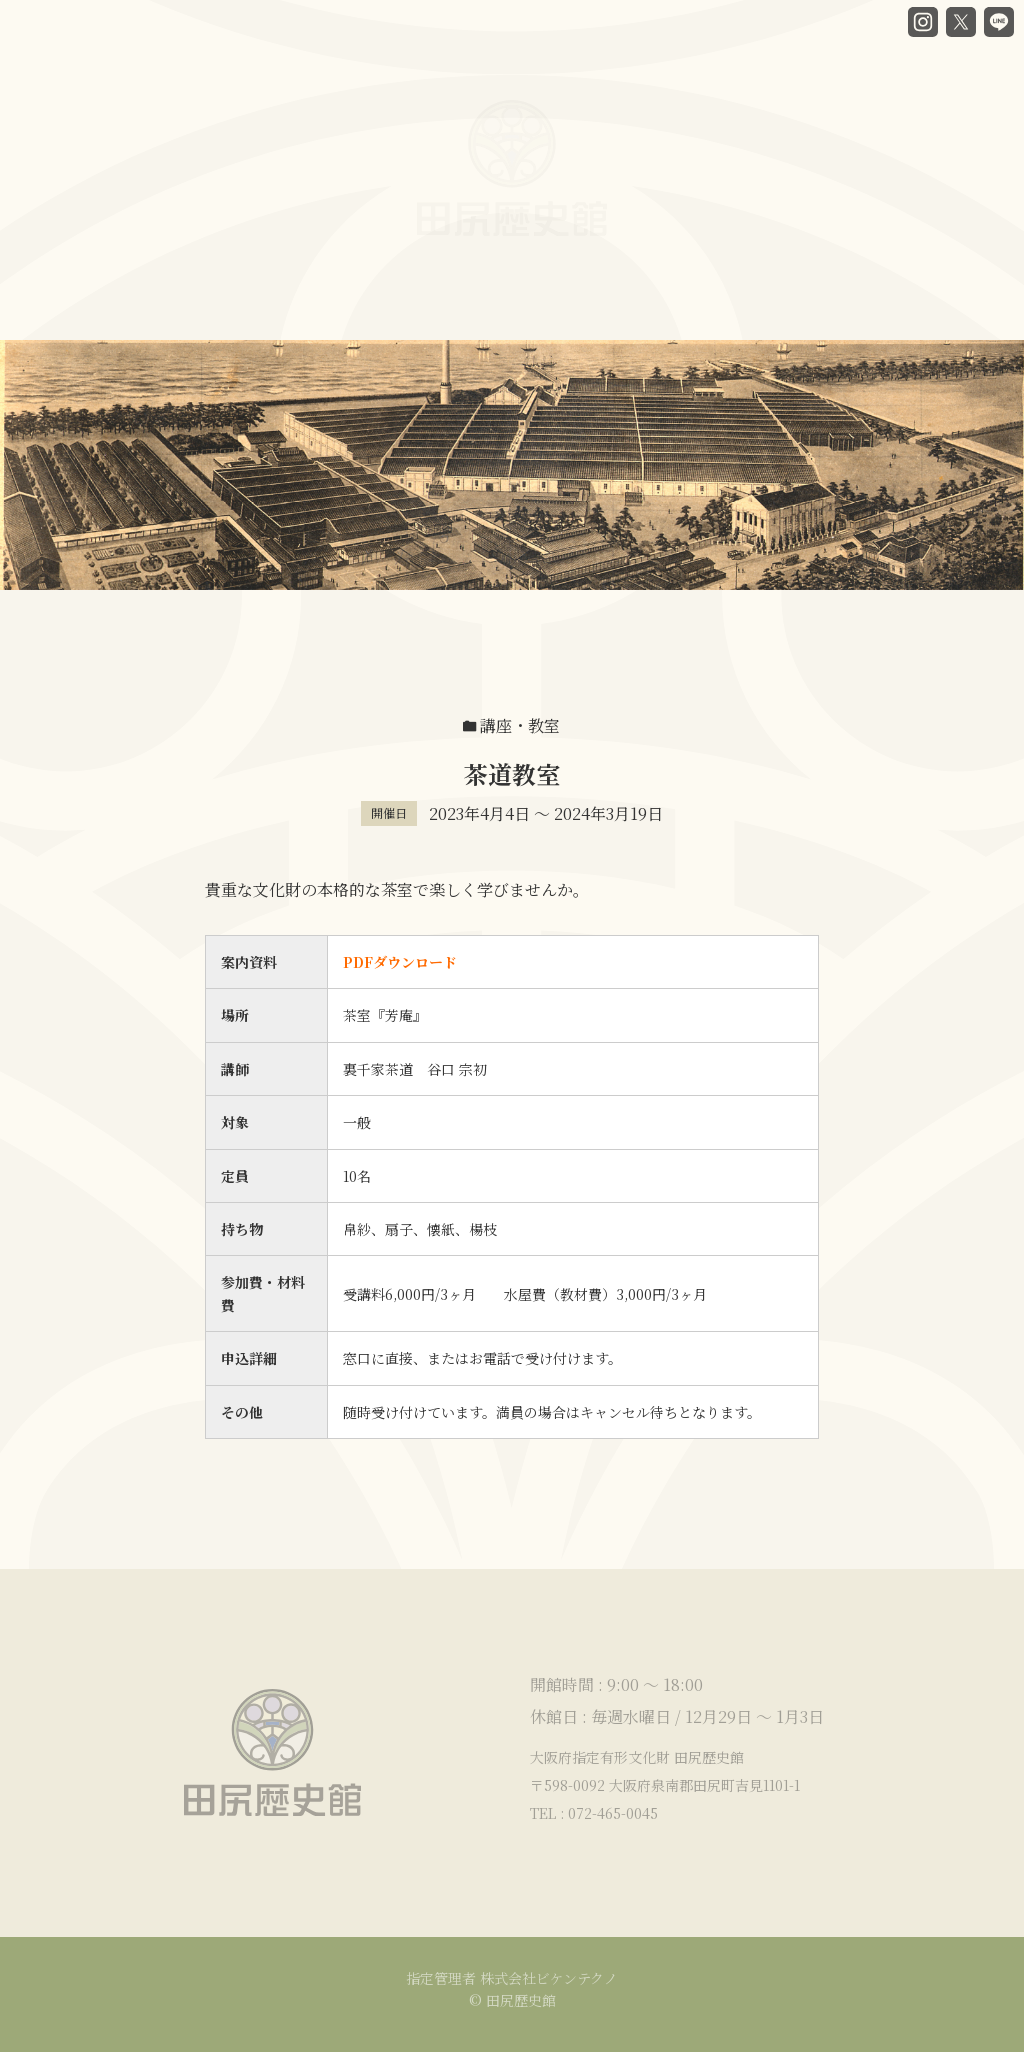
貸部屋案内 (583, 292)
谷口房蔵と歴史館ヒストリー (232, 308)
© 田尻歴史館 (512, 2000)
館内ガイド (400, 306)
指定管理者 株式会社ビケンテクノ (512, 1978)
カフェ (492, 301)
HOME (77, 308)
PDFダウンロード (400, 962)
